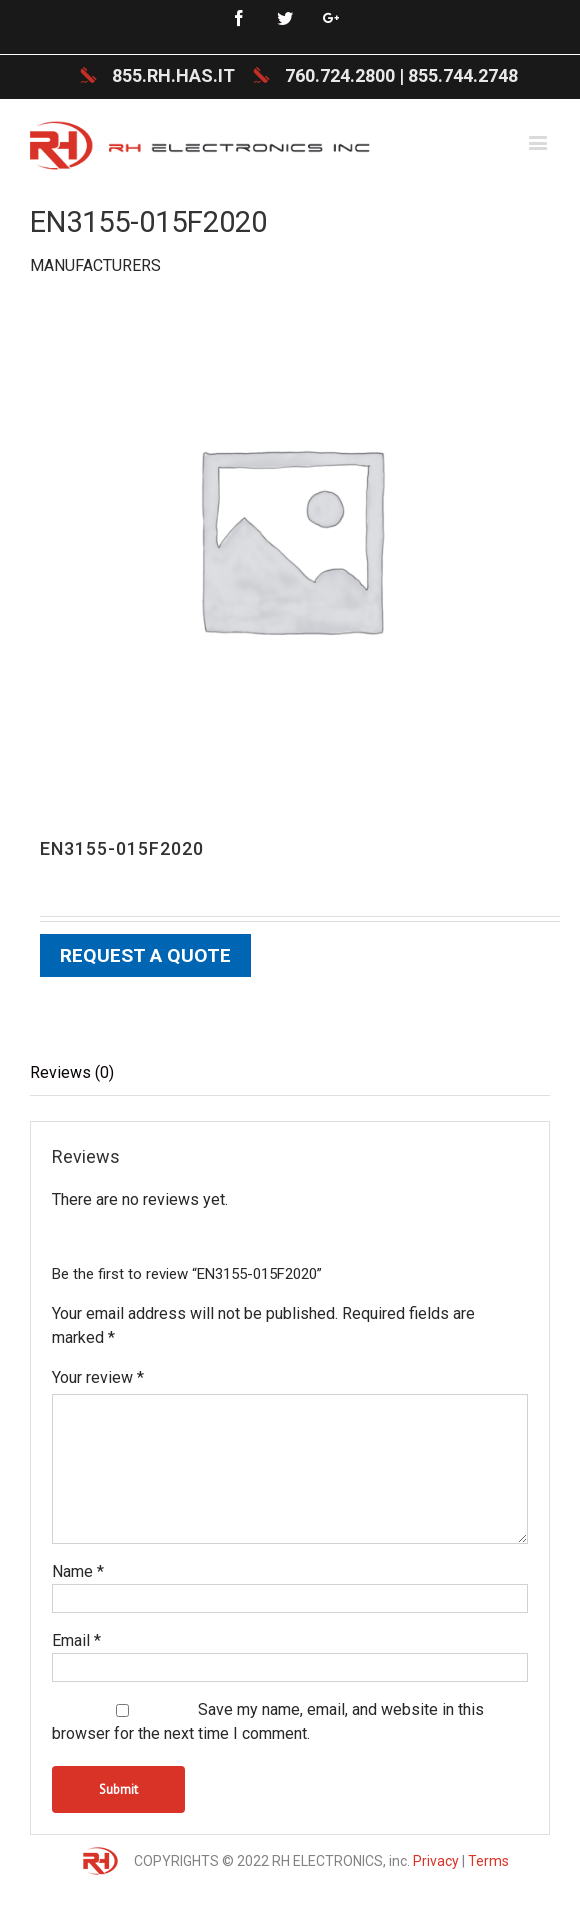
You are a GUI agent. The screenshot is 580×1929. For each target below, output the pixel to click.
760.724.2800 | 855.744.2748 (401, 75)
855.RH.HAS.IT (173, 75)
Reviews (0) (72, 1072)
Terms (488, 1861)
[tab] (290, 1073)
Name (78, 1571)
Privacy (436, 1861)
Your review (98, 1377)
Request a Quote (145, 955)
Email (76, 1640)
